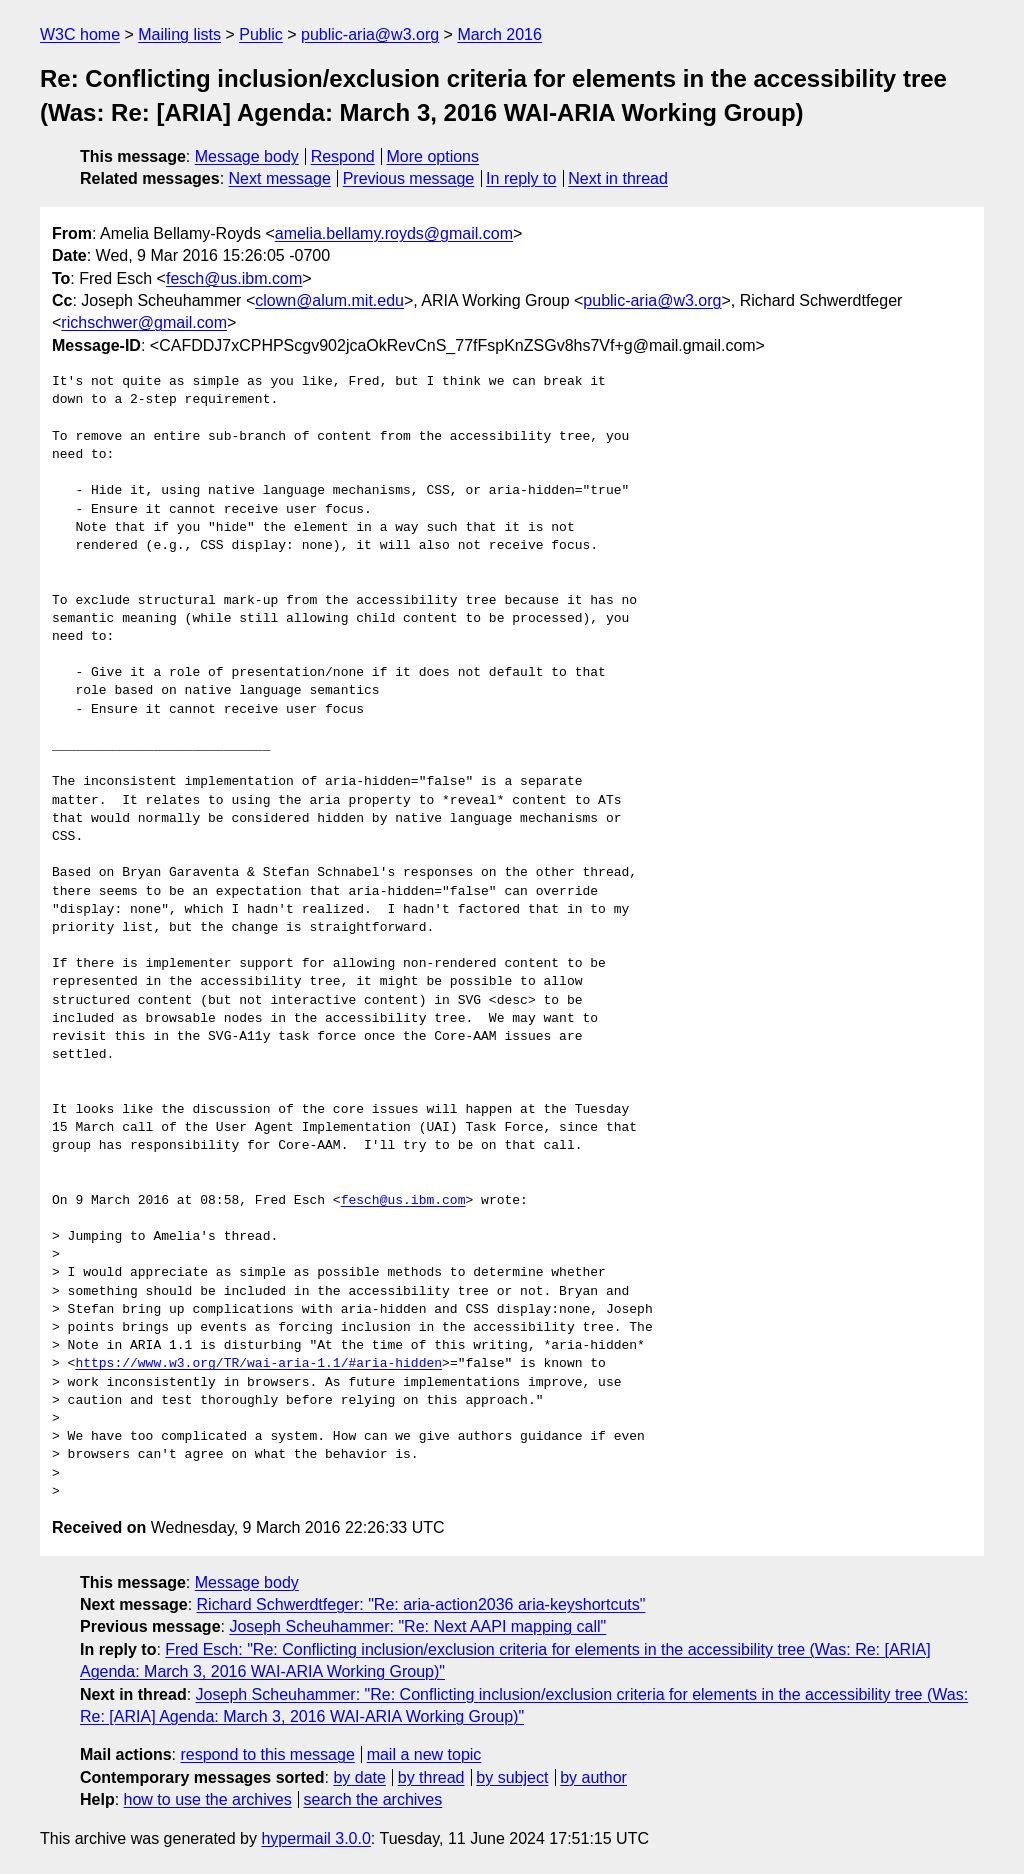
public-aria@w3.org (370, 34)
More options (433, 156)
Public (261, 34)
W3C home (80, 34)
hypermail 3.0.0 (315, 1838)
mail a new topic (424, 1754)
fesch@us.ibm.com (234, 278)
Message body (247, 156)
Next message (280, 178)
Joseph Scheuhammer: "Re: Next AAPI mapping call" (417, 1626)
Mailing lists (179, 34)
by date (359, 1777)
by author (593, 1777)
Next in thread (618, 178)
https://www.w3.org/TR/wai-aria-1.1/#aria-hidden (258, 1364)
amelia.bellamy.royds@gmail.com (394, 233)
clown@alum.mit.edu (329, 300)
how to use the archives (208, 1799)
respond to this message (267, 1754)
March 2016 (499, 34)
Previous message (409, 178)
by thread (431, 1777)
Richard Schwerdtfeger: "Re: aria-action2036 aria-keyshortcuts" (421, 1604)
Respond (343, 156)
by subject (512, 1777)
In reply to (521, 178)
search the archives (373, 1799)
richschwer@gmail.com (144, 322)
